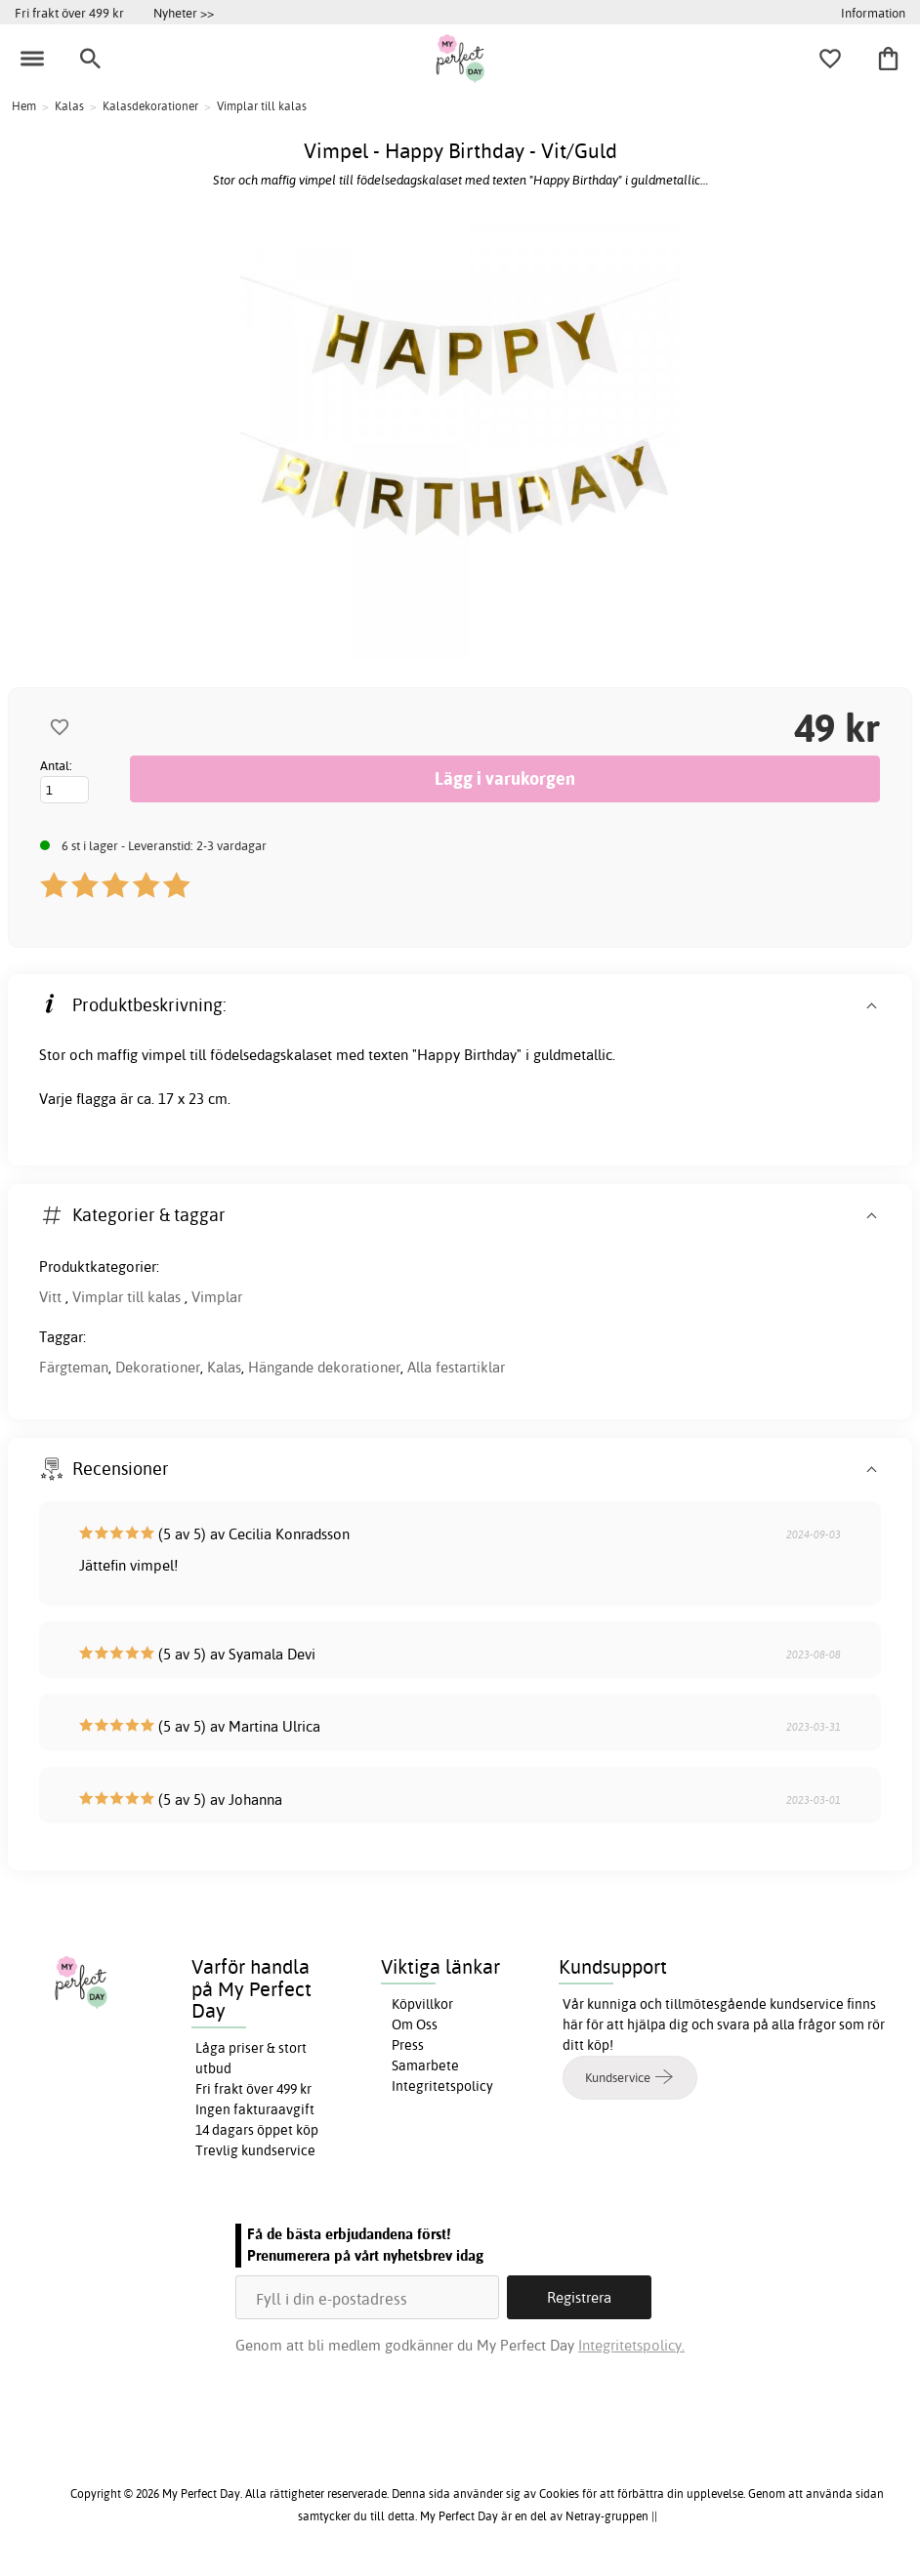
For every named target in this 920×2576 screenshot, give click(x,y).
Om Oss (415, 2024)
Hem (24, 106)
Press (408, 2045)
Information (873, 12)
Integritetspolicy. (631, 2345)
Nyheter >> (183, 12)
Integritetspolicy (442, 2086)
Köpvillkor (422, 2004)
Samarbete (425, 2065)
